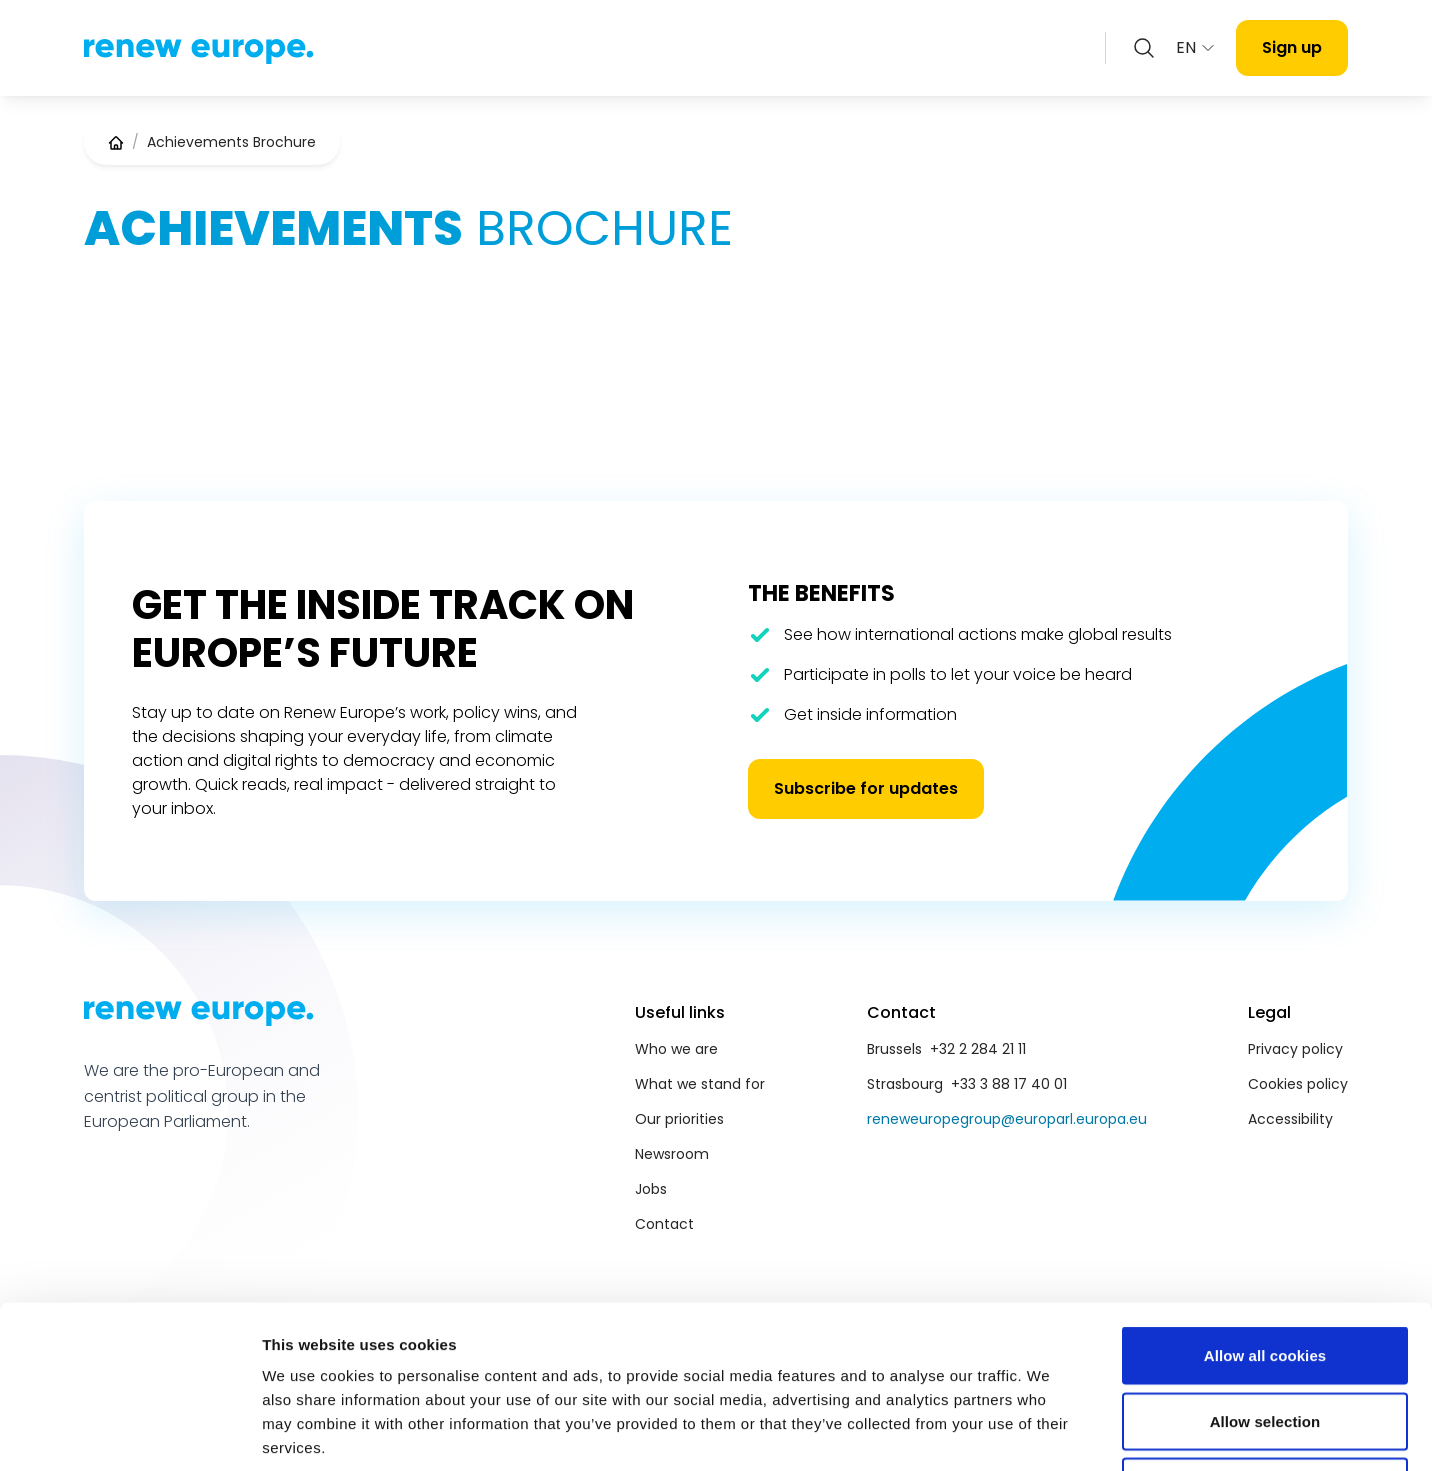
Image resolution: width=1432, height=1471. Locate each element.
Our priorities (679, 1119)
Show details (1049, 1431)
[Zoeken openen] (1144, 48)
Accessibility (1290, 1119)
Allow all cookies (1265, 1208)
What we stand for (700, 1084)
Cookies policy (1298, 1084)
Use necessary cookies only (1265, 1339)
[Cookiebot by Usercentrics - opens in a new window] (129, 1432)
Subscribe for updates (866, 788)
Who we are (676, 1049)
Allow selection (1265, 1274)
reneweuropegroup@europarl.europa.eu (1007, 1119)
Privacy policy (1295, 1049)
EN (1196, 47)
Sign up (1292, 47)
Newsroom (672, 1154)
